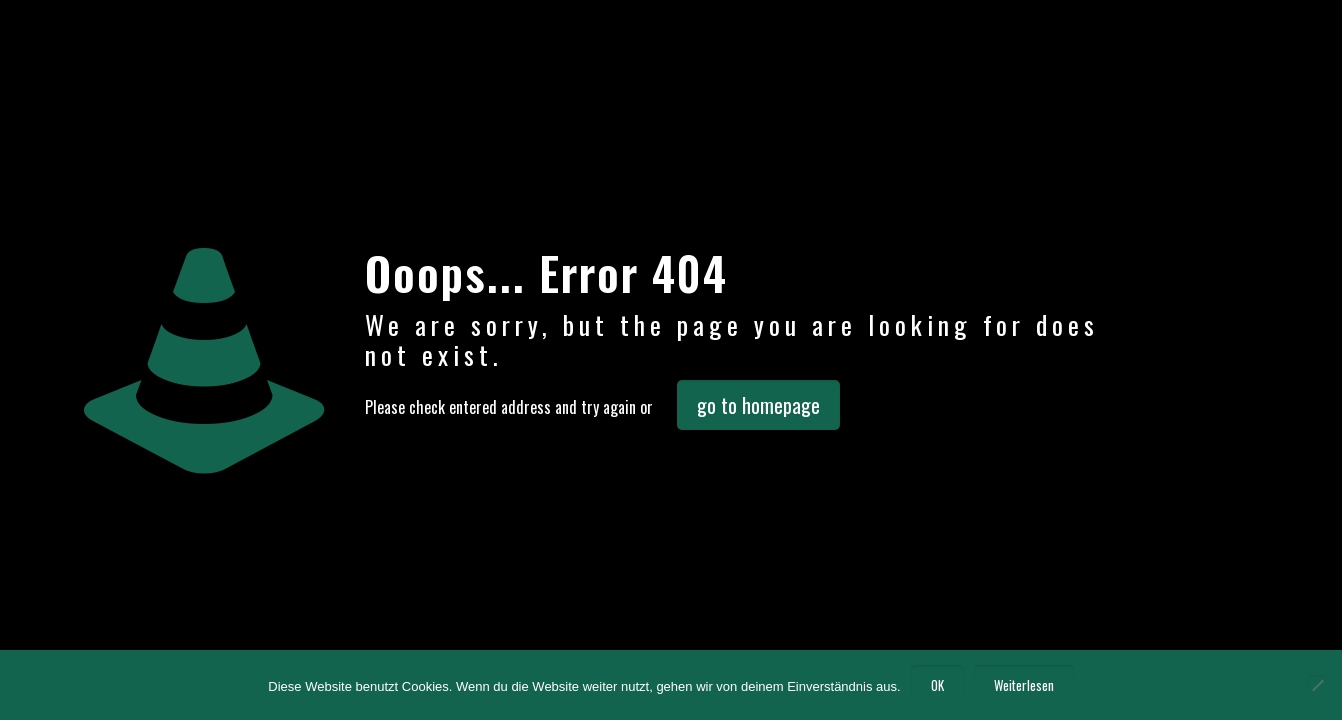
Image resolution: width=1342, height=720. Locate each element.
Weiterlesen (1024, 685)
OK (937, 685)
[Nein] (1317, 685)
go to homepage (758, 405)
